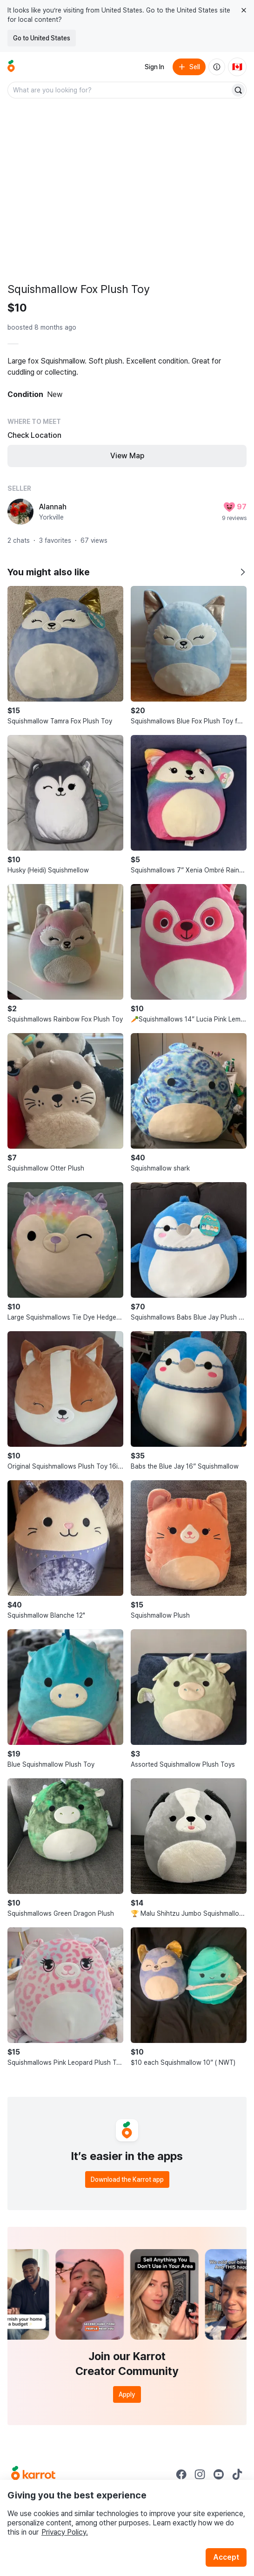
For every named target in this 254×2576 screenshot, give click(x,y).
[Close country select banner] (243, 10)
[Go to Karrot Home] (33, 2474)
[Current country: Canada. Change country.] (237, 67)
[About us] (216, 67)
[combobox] (119, 90)
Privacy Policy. (64, 2532)
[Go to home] (11, 67)
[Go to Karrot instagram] (200, 2474)
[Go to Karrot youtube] (218, 2474)
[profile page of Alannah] (20, 512)
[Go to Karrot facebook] (181, 2474)
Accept (226, 2557)
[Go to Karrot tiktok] (237, 2474)
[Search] (238, 90)
